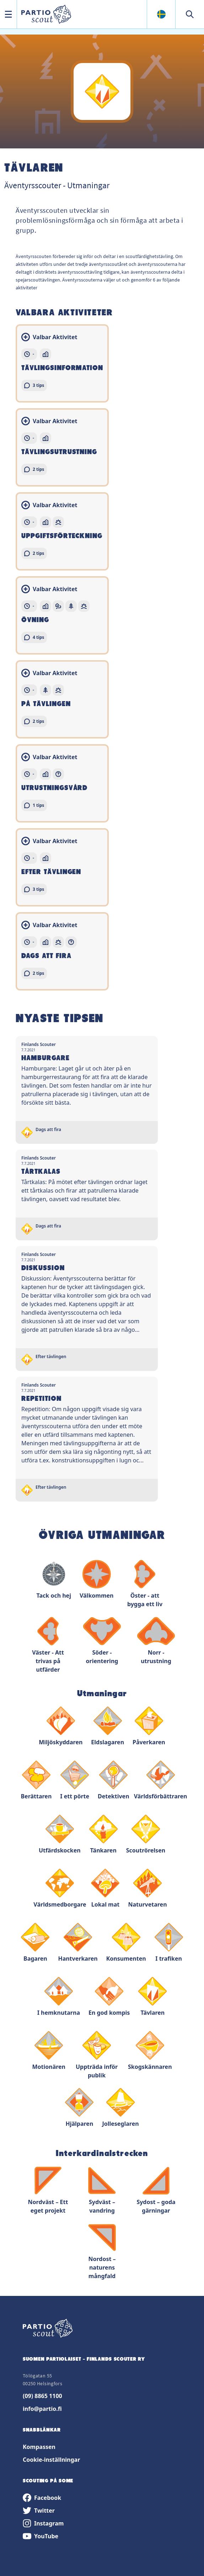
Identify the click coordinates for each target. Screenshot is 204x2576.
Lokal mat (105, 1888)
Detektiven (113, 1780)
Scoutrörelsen (145, 1834)
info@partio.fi (42, 2409)
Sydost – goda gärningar (155, 2190)
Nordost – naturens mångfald (102, 2251)
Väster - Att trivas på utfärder (48, 1645)
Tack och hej (54, 1579)
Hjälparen (79, 2108)
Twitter (39, 2510)
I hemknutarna (58, 1997)
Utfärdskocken (60, 1834)
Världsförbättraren (160, 1780)
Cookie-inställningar (51, 2460)
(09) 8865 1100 (42, 2396)
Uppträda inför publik (97, 2055)
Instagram (43, 2523)
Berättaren (36, 1780)
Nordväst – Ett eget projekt (48, 2190)
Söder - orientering (102, 1641)
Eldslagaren (107, 1726)
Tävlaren (152, 1997)
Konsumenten (126, 1942)
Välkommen (97, 1579)
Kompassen (39, 2447)
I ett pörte (74, 1780)
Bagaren (35, 1942)
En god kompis (109, 1997)
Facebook (42, 2497)
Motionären (48, 2051)
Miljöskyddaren (60, 1726)
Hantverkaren (77, 1942)
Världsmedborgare (59, 1888)
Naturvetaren (147, 1888)
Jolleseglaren (120, 2108)
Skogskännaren (150, 2051)
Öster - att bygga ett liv (144, 1584)
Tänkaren (103, 1834)
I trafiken (169, 1942)
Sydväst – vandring (102, 2190)
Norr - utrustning (156, 1641)
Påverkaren (149, 1726)
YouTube (40, 2536)
